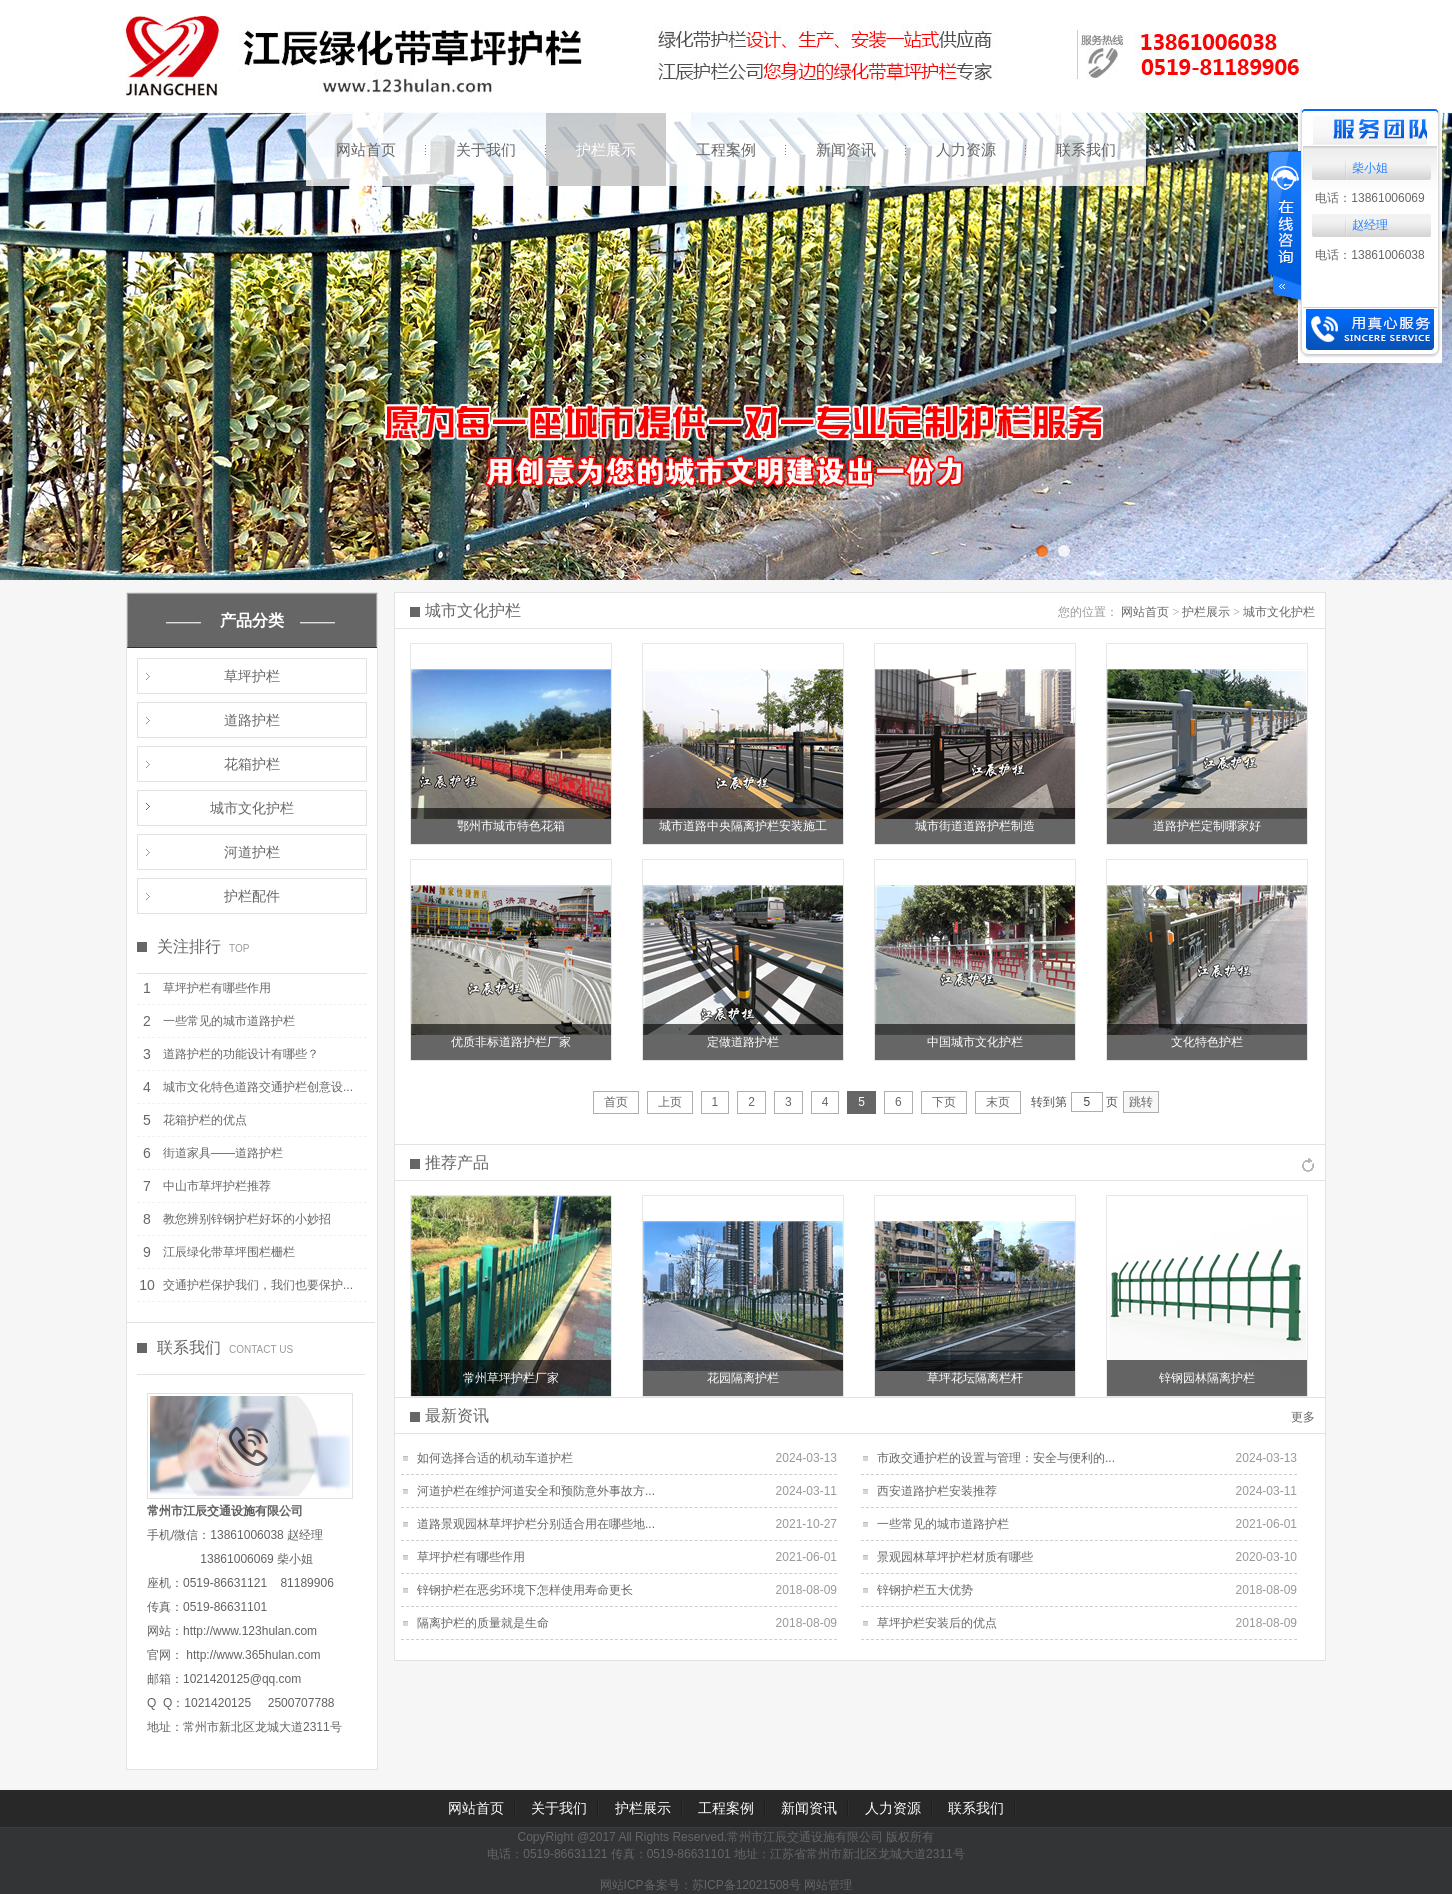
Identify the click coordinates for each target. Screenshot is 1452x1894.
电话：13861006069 (1369, 198)
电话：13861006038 (1369, 255)
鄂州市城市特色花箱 (511, 826)
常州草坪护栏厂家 (511, 1378)
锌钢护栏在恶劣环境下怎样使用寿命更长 (525, 1590)
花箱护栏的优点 (205, 1120)
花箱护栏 (252, 764)
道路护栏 (252, 720)
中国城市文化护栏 (975, 1042)
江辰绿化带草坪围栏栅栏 (229, 1252)
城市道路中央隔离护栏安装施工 (743, 826)
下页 (944, 1102)
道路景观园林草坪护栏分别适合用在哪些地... (536, 1524)
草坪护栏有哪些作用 (217, 988)
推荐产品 (457, 1162)
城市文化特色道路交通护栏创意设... (258, 1087)
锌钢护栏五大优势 (925, 1590)
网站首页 (366, 149)
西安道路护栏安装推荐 (937, 1491)
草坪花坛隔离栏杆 (975, 1378)
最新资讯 (457, 1415)
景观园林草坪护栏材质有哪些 (955, 1557)
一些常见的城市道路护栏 (229, 1021)
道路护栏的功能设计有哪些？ (241, 1054)
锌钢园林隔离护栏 (1207, 1378)
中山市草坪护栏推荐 (217, 1186)
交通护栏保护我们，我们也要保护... (258, 1285)
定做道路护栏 (743, 1042)
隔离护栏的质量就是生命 (483, 1623)
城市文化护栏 (252, 808)
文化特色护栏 (1207, 1042)
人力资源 (966, 149)
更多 (1303, 1417)
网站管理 (828, 1885)
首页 (616, 1102)
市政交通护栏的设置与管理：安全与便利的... (996, 1458)
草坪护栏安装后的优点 (937, 1623)
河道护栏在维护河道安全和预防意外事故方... (536, 1491)
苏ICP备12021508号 (746, 1885)
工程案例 (726, 149)
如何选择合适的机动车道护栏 (495, 1458)
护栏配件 (252, 896)
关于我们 (486, 149)
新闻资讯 (846, 149)
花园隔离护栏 (743, 1378)
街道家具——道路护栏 (223, 1153)
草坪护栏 (252, 676)
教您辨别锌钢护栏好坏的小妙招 (247, 1219)
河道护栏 (252, 852)
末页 (998, 1102)
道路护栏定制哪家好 (1207, 826)
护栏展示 (606, 149)
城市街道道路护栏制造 (975, 826)
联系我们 (1086, 149)
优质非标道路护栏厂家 (511, 1042)
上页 (670, 1102)
